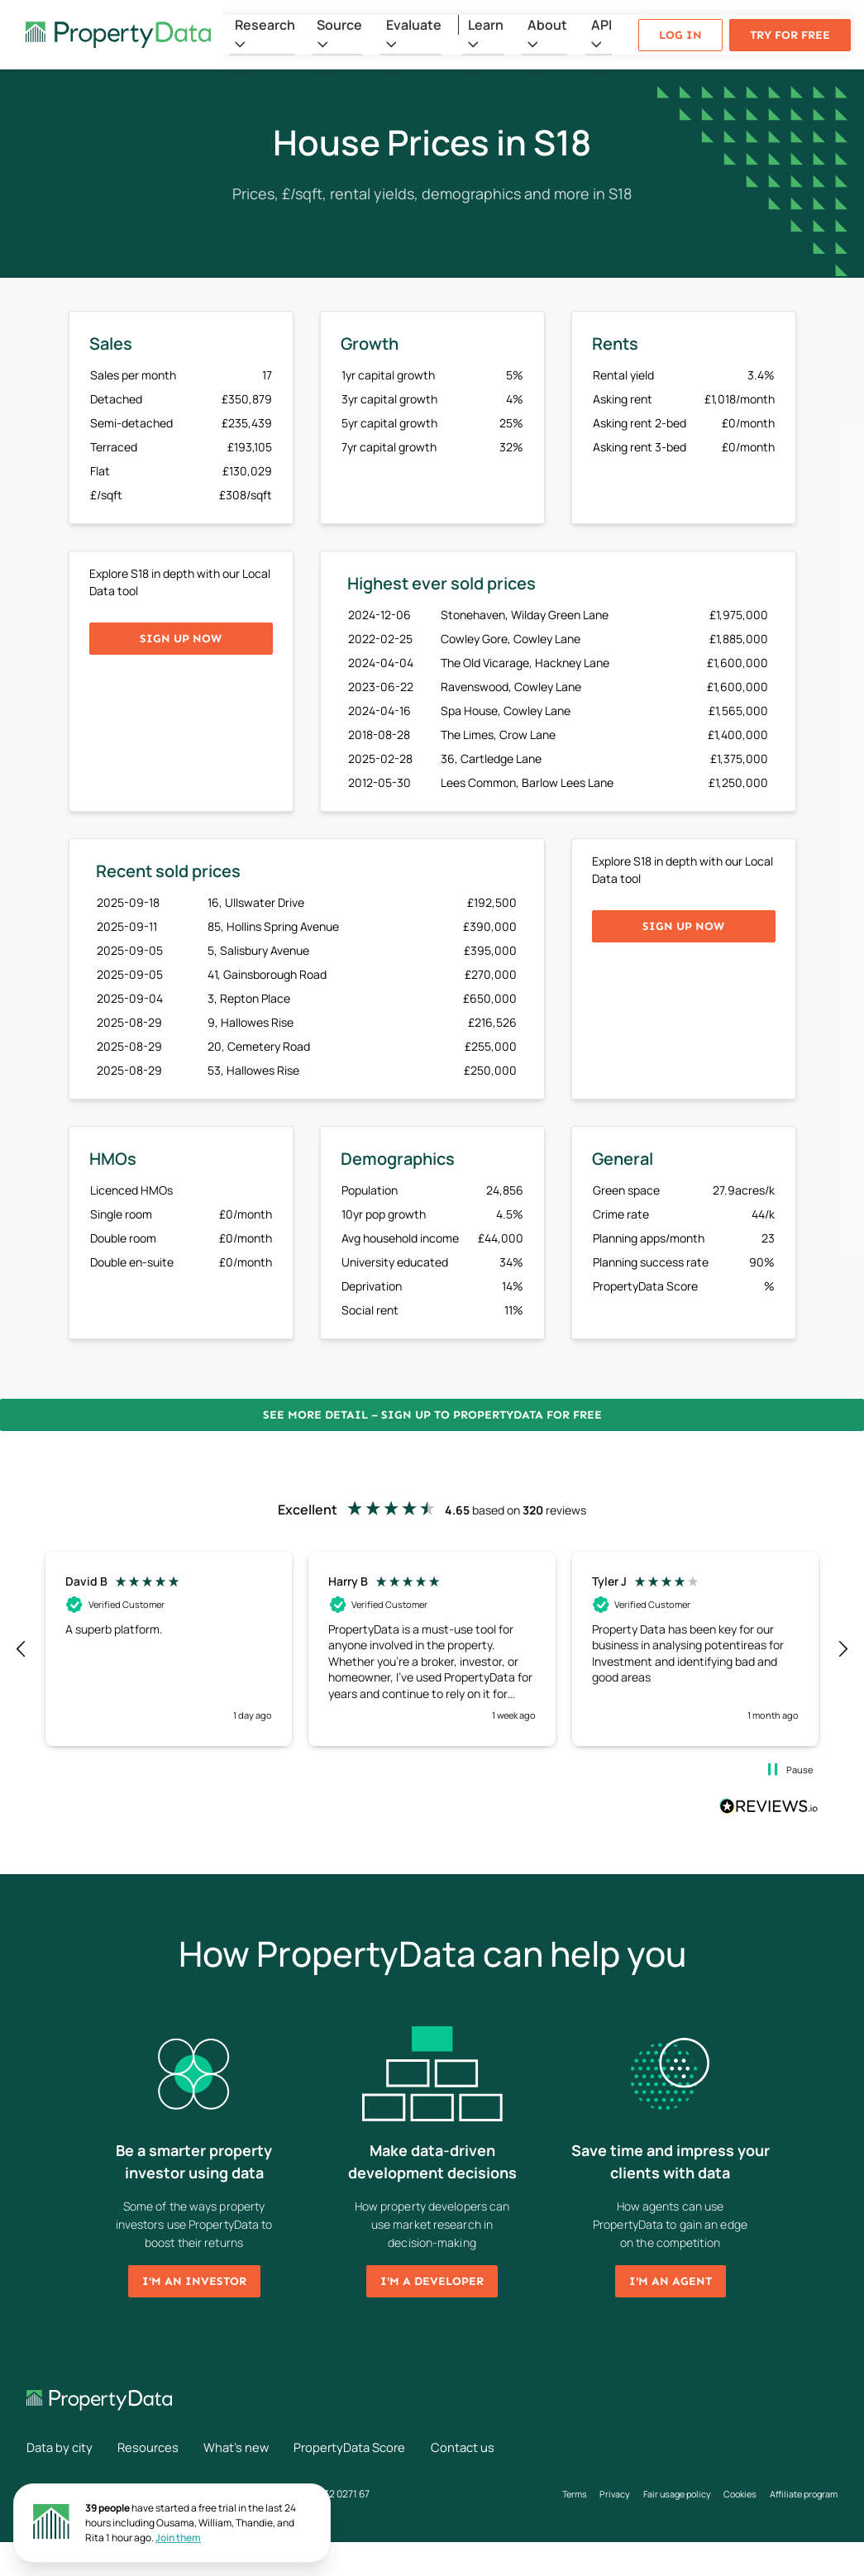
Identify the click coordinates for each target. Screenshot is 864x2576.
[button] (21, 1649)
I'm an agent (670, 2281)
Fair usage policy (658, 2511)
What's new (254, 2447)
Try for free (790, 35)
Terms (544, 2511)
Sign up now (181, 639)
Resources (158, 2447)
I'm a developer (432, 2281)
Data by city (61, 2447)
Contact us (59, 2480)
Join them (178, 2538)
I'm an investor (194, 2281)
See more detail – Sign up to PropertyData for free (432, 1415)
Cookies (729, 2511)
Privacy (589, 2511)
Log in (680, 35)
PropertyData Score (377, 2447)
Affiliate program (569, 2528)
